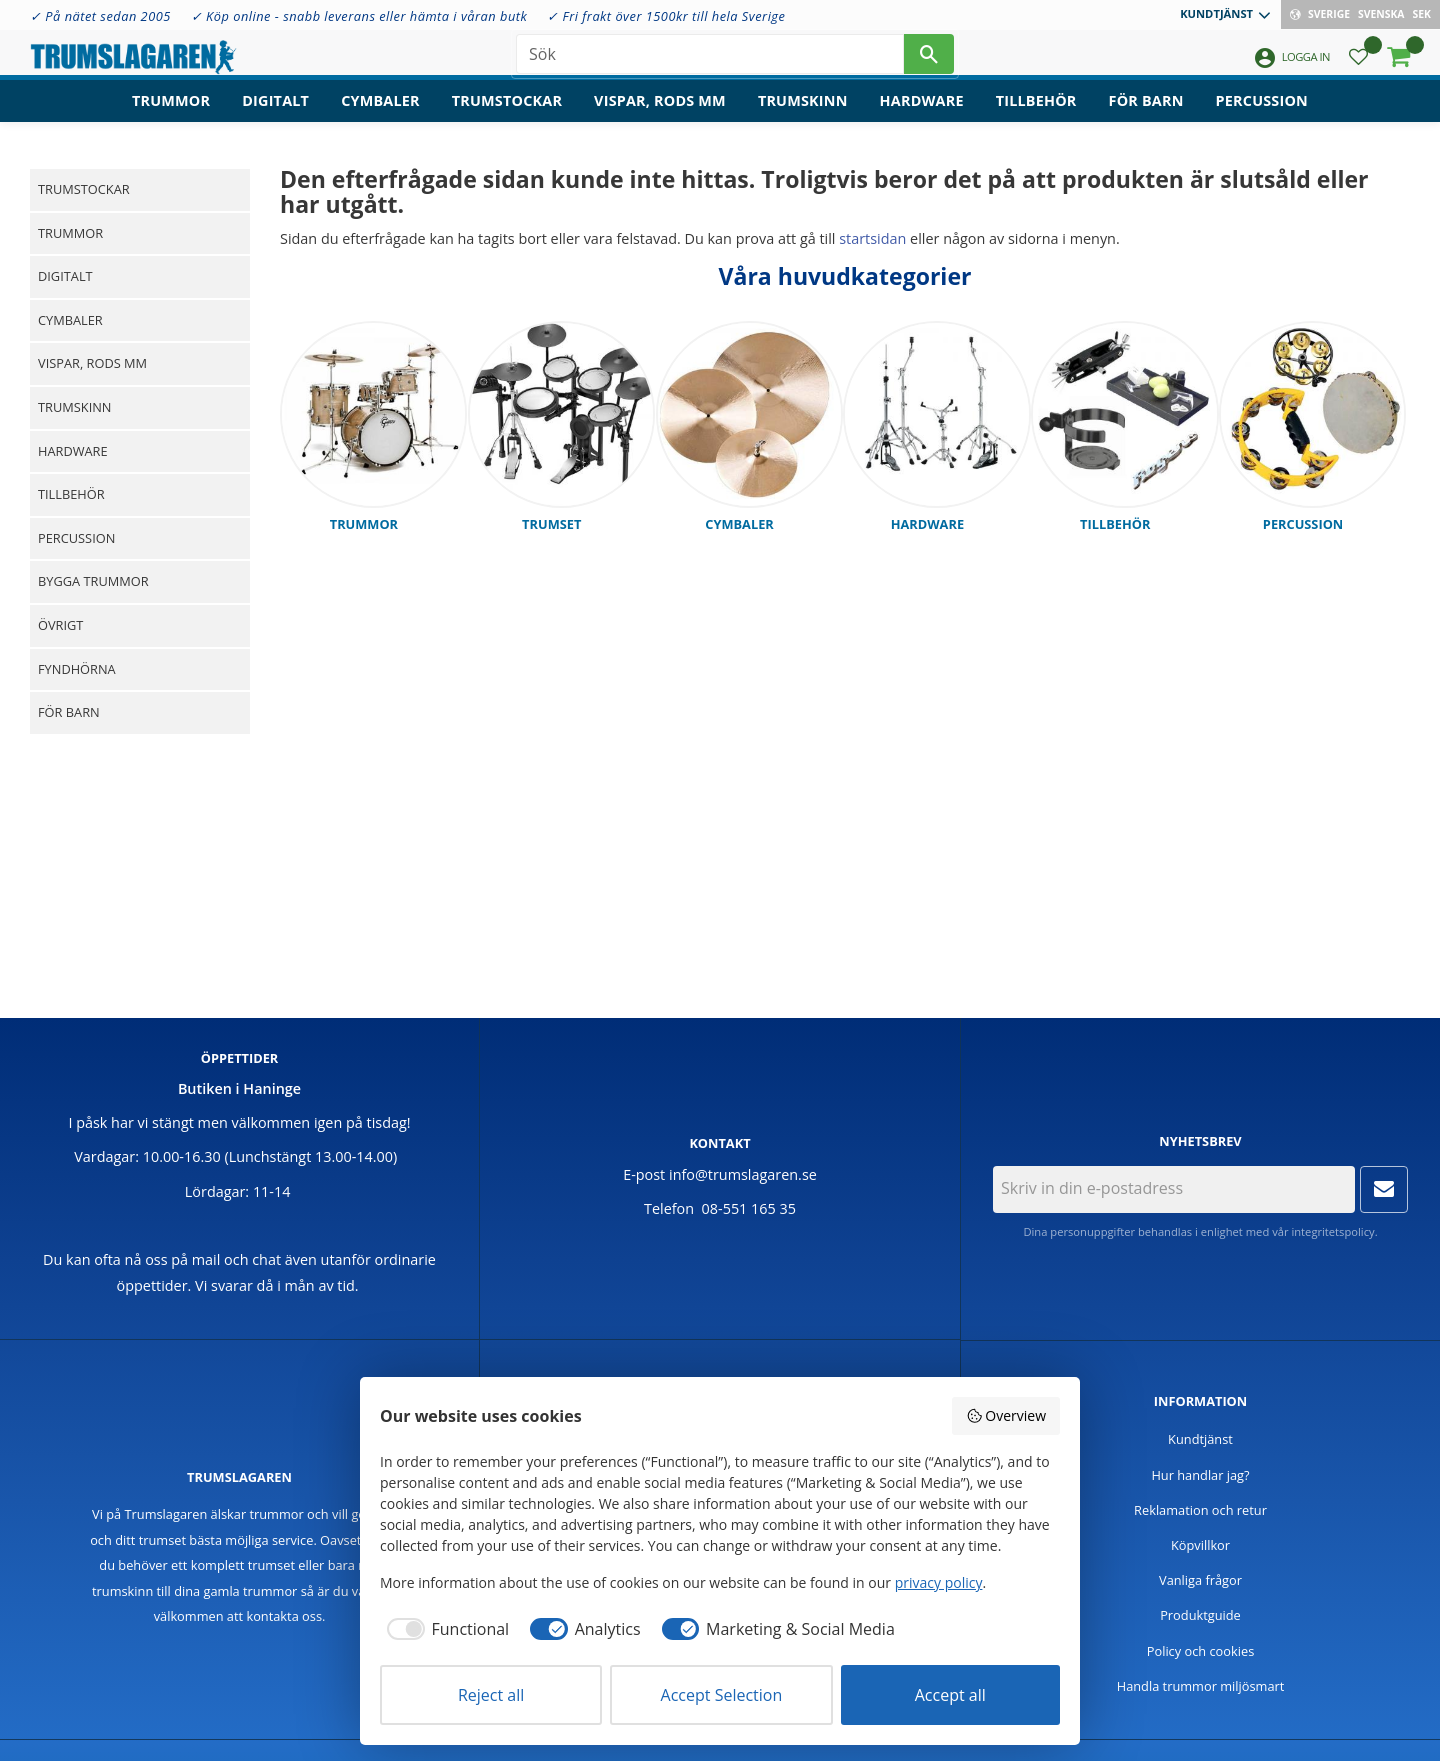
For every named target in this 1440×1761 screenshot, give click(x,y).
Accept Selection (722, 1695)
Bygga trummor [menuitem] (93, 581)
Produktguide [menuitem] (1200, 1615)
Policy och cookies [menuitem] (1201, 1651)
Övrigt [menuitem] (60, 625)
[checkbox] (444, 1629)
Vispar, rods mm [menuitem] (660, 115)
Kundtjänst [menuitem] (1216, 13)
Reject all (491, 1695)
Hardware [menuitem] (922, 115)
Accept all (950, 1695)
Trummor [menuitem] (171, 115)
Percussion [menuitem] (1262, 115)
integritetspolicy (1332, 1231)
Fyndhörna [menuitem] (77, 669)
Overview (1006, 1415)
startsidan (872, 238)
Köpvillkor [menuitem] (1200, 1545)
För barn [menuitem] (1146, 115)
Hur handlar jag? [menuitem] (1200, 1475)
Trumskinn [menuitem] (803, 115)
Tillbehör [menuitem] (1036, 115)
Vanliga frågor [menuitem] (1200, 1580)
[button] (1358, 65)
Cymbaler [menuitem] (380, 115)
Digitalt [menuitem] (275, 115)
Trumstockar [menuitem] (507, 115)
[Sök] (929, 60)
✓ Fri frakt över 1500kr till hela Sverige (666, 16)
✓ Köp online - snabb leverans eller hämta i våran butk (359, 16)
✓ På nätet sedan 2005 (100, 16)
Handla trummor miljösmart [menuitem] (1201, 1686)
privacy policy (939, 1582)
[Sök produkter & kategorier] (710, 60)
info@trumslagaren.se (743, 1174)
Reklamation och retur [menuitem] (1200, 1510)
